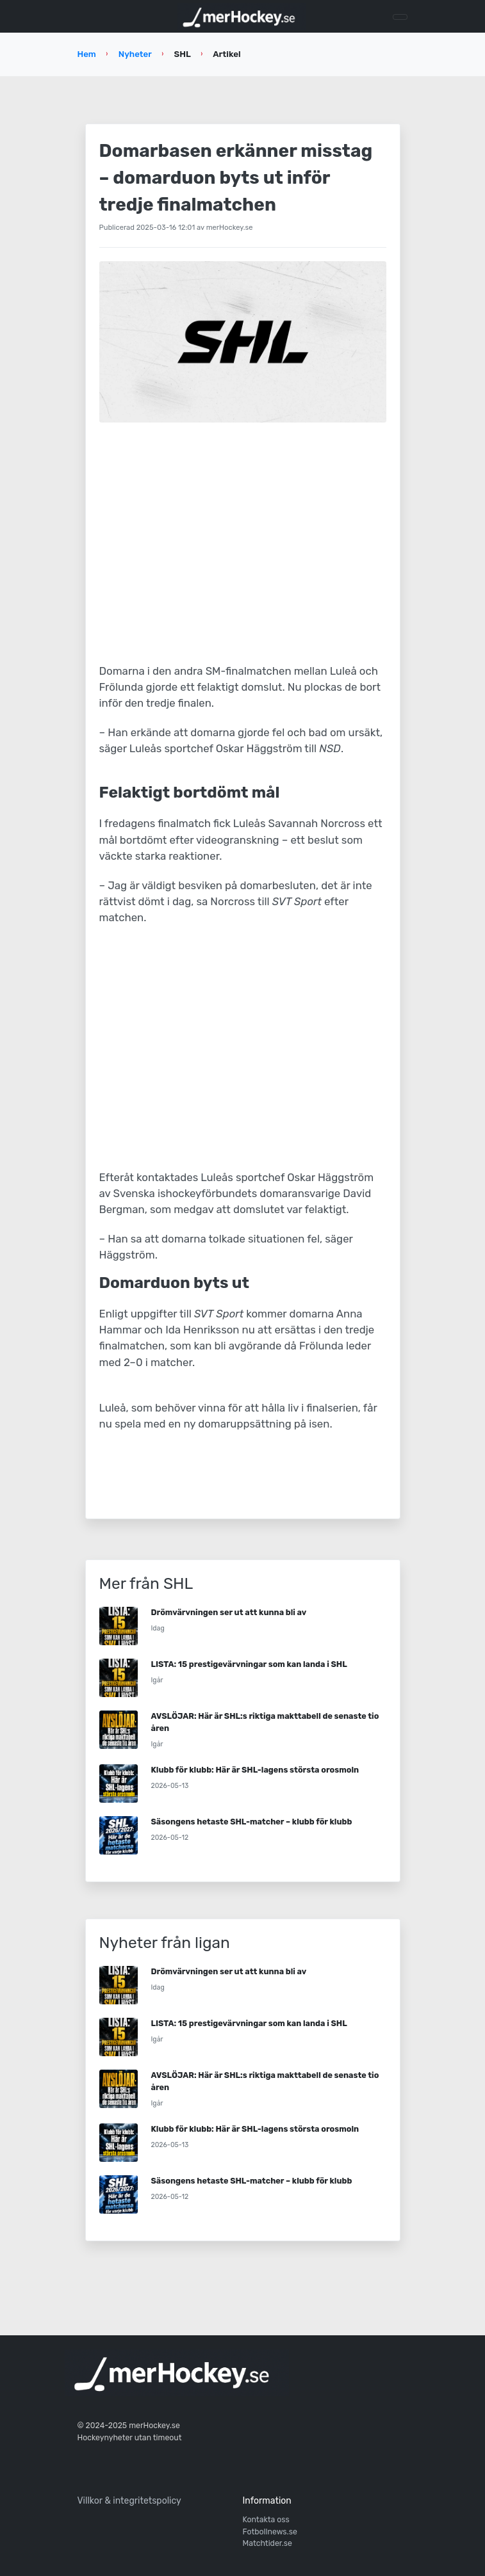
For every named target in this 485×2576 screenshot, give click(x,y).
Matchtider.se (267, 2543)
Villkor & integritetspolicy (129, 2500)
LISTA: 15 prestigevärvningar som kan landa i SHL (249, 1664)
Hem (87, 54)
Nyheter (135, 54)
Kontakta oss (266, 2519)
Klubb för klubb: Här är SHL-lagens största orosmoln (255, 1770)
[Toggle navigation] (400, 17)
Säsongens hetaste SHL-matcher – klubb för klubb (251, 1821)
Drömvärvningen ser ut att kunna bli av (229, 1612)
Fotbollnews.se (270, 2531)
